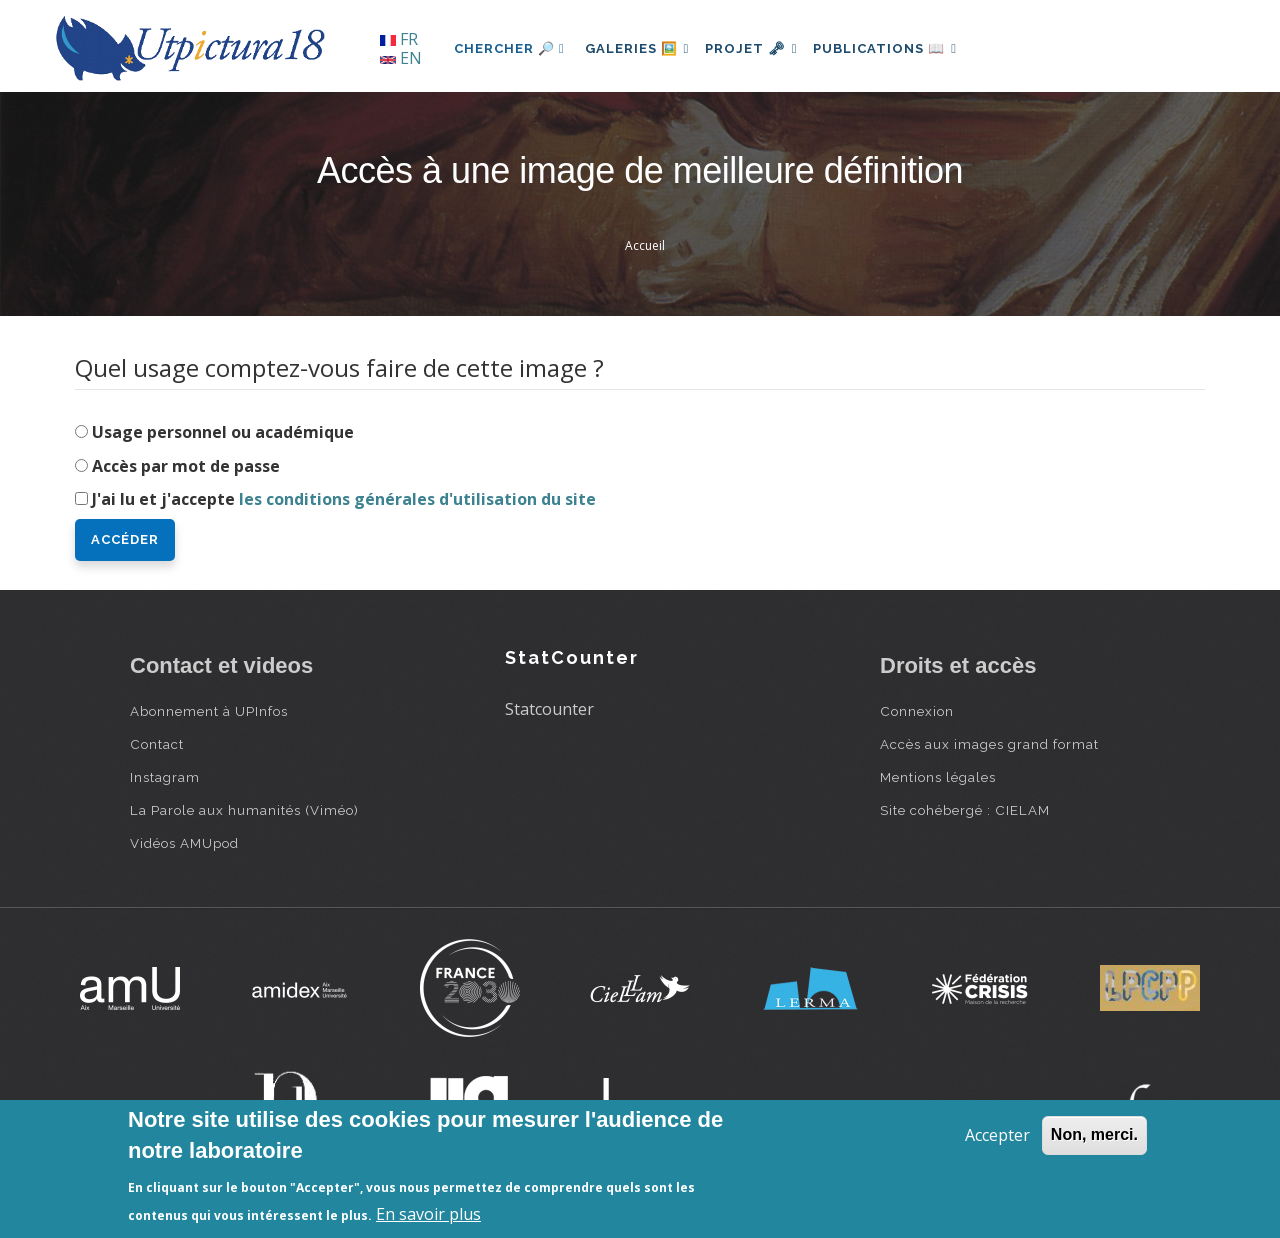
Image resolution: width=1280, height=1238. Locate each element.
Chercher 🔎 (509, 48)
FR (399, 39)
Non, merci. (1094, 1134)
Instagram (165, 777)
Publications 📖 (906, 48)
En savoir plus (428, 1214)
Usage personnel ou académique (223, 432)
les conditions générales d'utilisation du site (417, 499)
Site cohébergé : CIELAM (965, 810)
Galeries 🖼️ (641, 48)
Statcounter (549, 709)
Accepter (997, 1135)
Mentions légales (938, 777)
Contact (157, 744)
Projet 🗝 (764, 48)
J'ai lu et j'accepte (344, 499)
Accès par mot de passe (186, 466)
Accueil (645, 245)
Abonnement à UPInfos (209, 711)
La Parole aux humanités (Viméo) (244, 810)
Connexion (917, 711)
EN (401, 58)
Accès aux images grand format (989, 744)
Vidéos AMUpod (184, 843)
